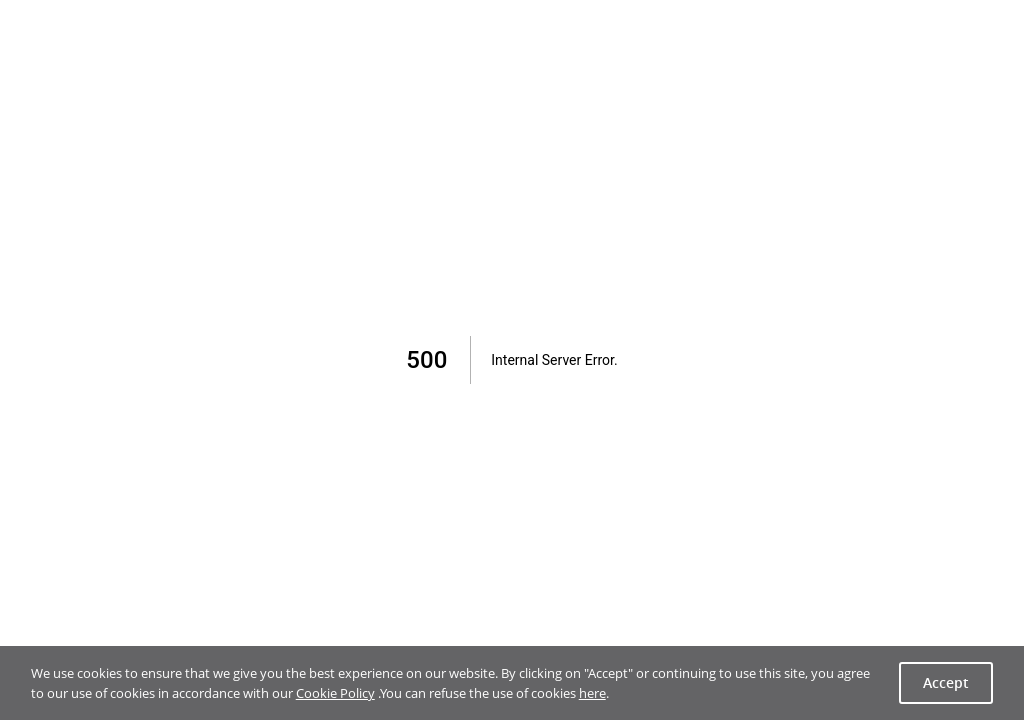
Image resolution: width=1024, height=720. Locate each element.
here (592, 693)
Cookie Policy (335, 693)
